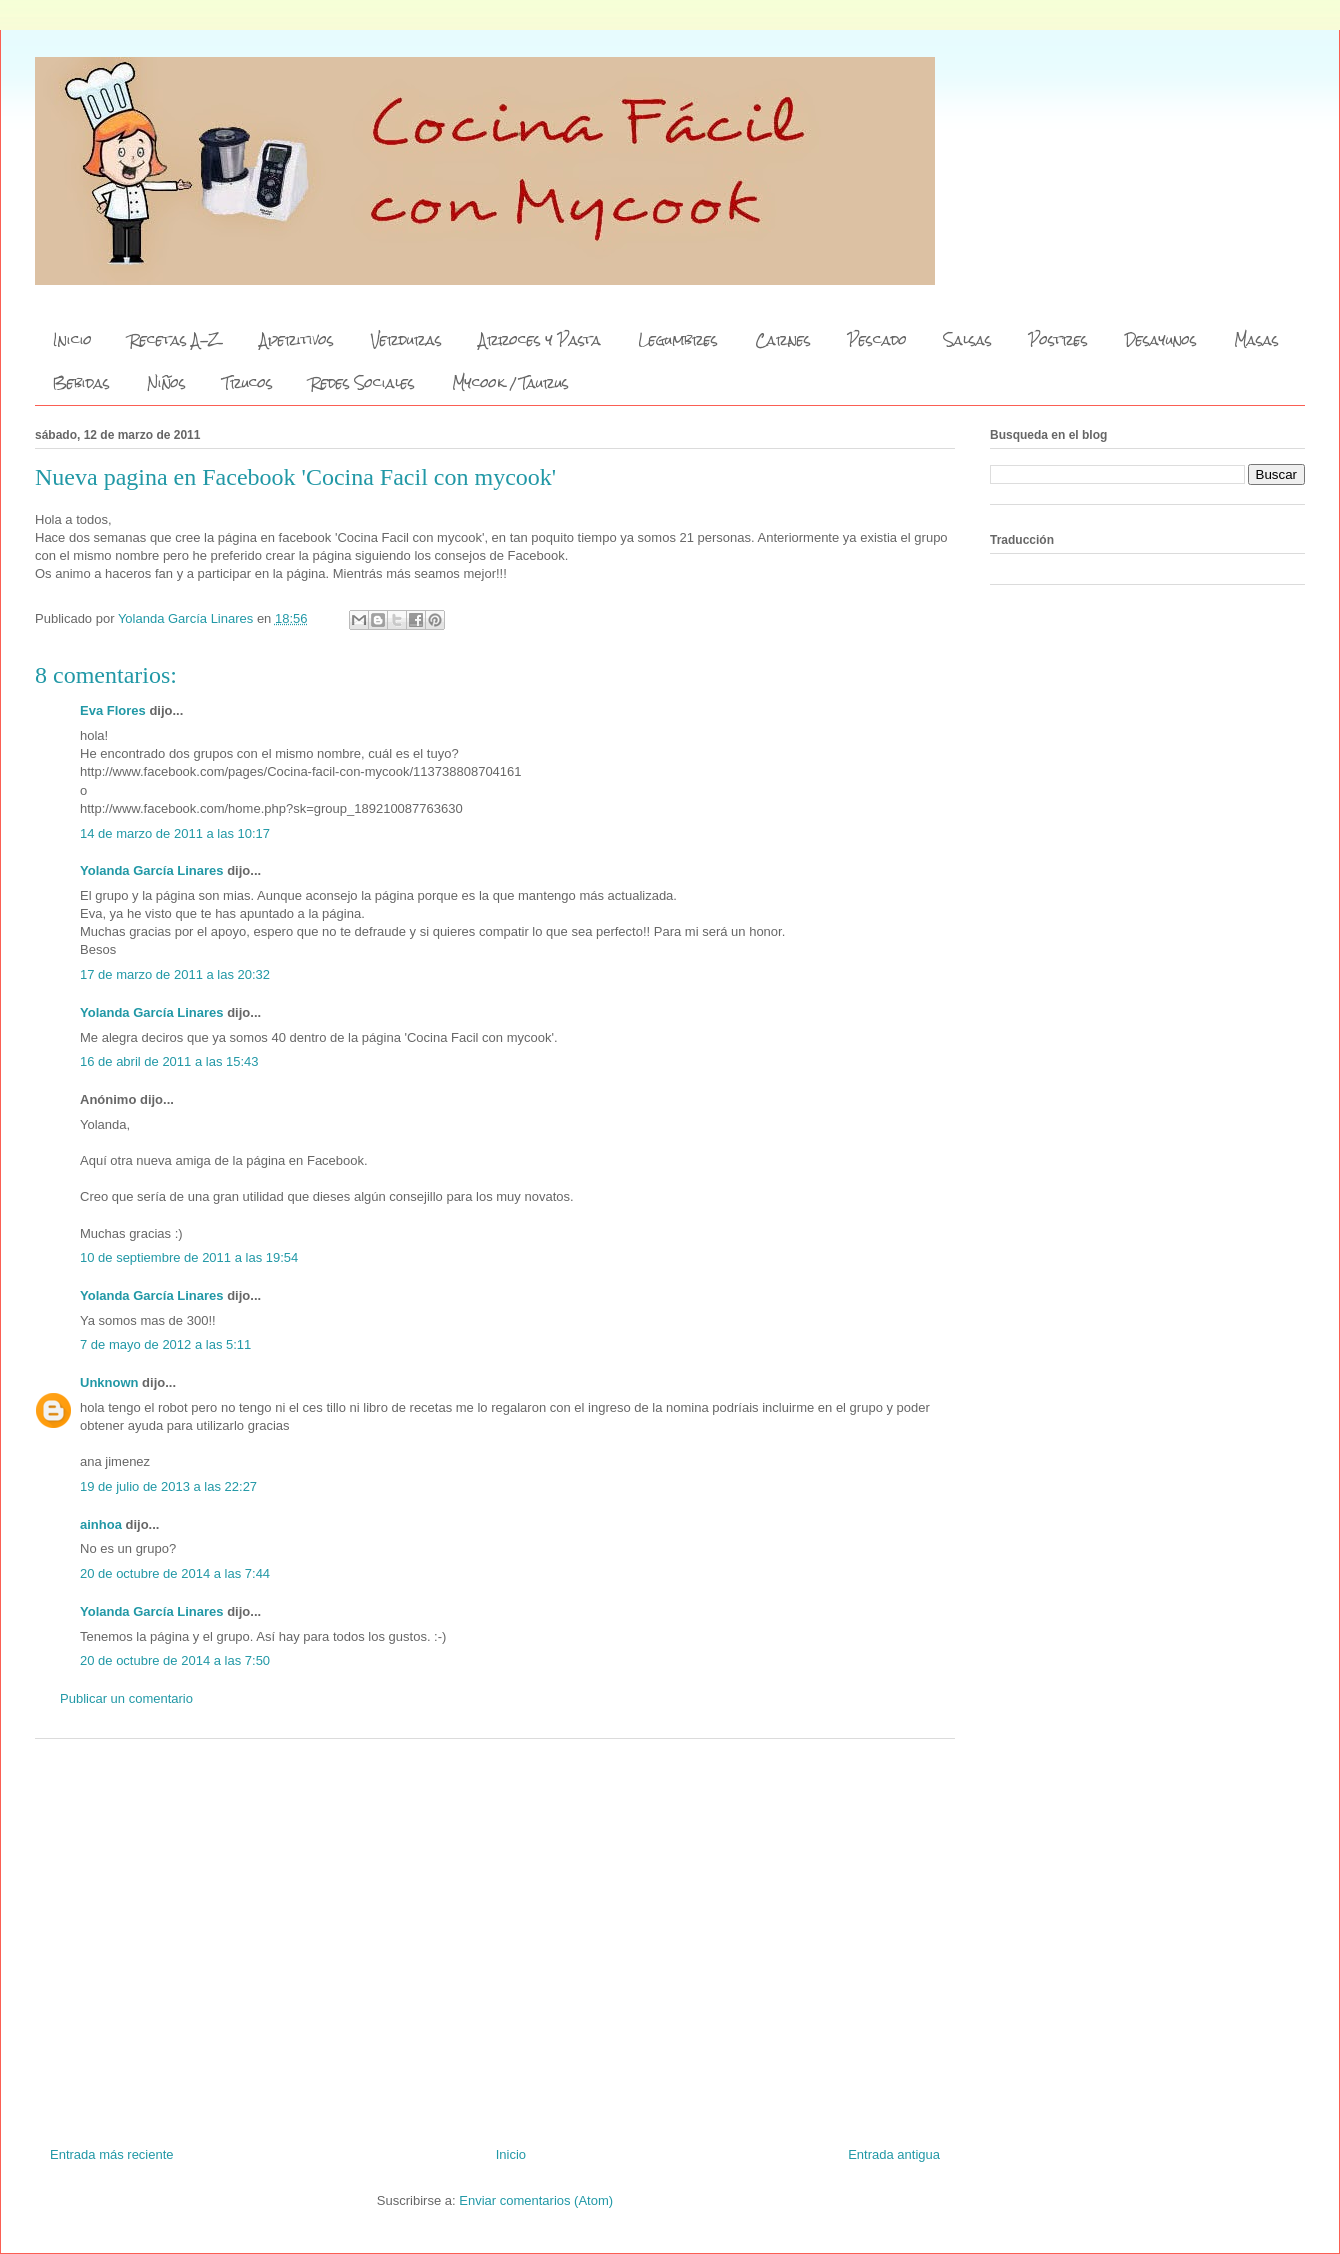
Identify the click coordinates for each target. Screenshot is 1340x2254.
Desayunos (1161, 340)
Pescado (877, 340)
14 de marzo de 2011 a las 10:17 (175, 833)
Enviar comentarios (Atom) (536, 2200)
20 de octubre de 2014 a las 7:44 (175, 1573)
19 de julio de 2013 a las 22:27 (168, 1486)
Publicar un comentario (126, 1698)
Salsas (968, 340)
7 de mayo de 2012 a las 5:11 (165, 1344)
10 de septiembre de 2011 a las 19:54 (189, 1257)
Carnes (783, 340)
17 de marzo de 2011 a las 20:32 (175, 974)
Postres (1058, 340)
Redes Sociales (362, 383)
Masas (1256, 340)
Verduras (406, 340)
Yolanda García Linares (152, 870)
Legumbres (678, 340)
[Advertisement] (495, 1935)
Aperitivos (297, 340)
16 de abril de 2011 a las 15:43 (169, 1061)
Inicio (72, 340)
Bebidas (81, 383)
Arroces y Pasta (540, 340)
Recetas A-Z (176, 340)
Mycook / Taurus (510, 383)
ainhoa (101, 1524)
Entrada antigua (894, 2154)
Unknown (109, 1382)
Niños (166, 383)
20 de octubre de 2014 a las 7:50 (175, 1660)
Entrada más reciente (112, 2154)
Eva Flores (113, 710)
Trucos (248, 383)
